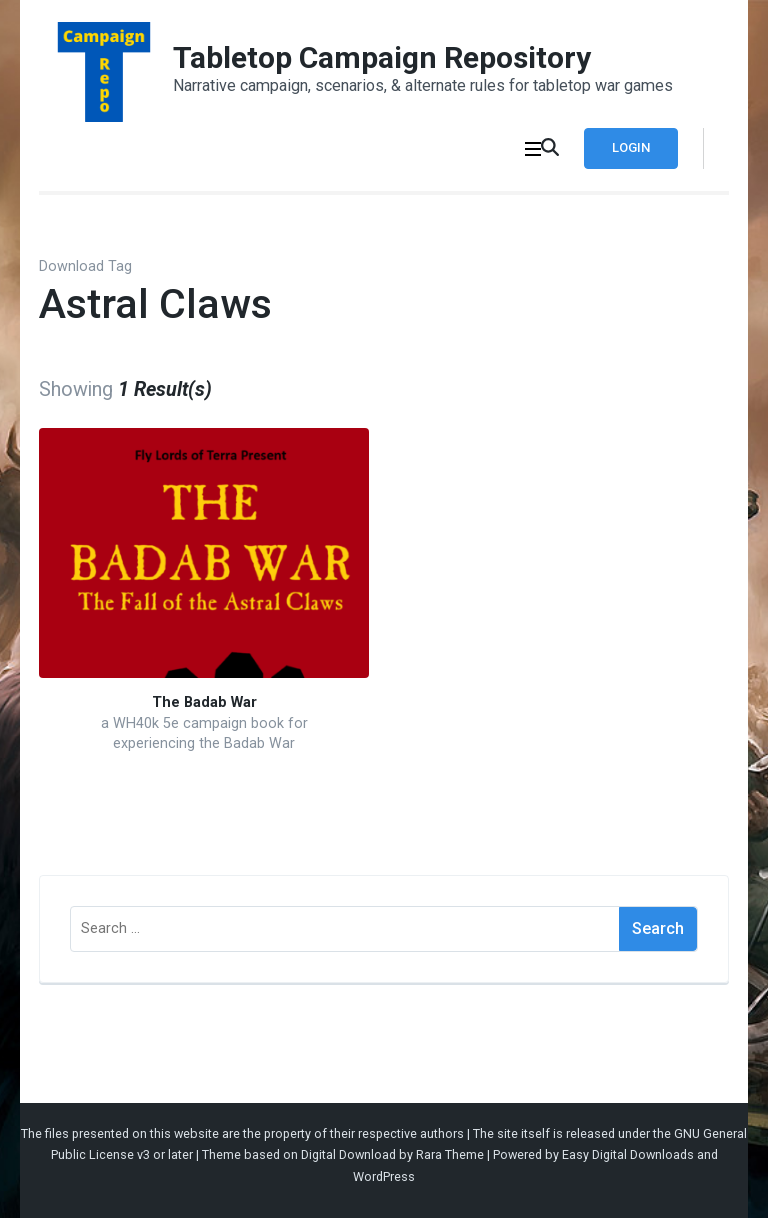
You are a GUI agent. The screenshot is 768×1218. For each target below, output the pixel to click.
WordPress (384, 1176)
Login (631, 147)
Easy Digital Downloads (628, 1154)
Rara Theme (450, 1154)
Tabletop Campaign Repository (382, 57)
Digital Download (348, 1154)
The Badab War (204, 702)
